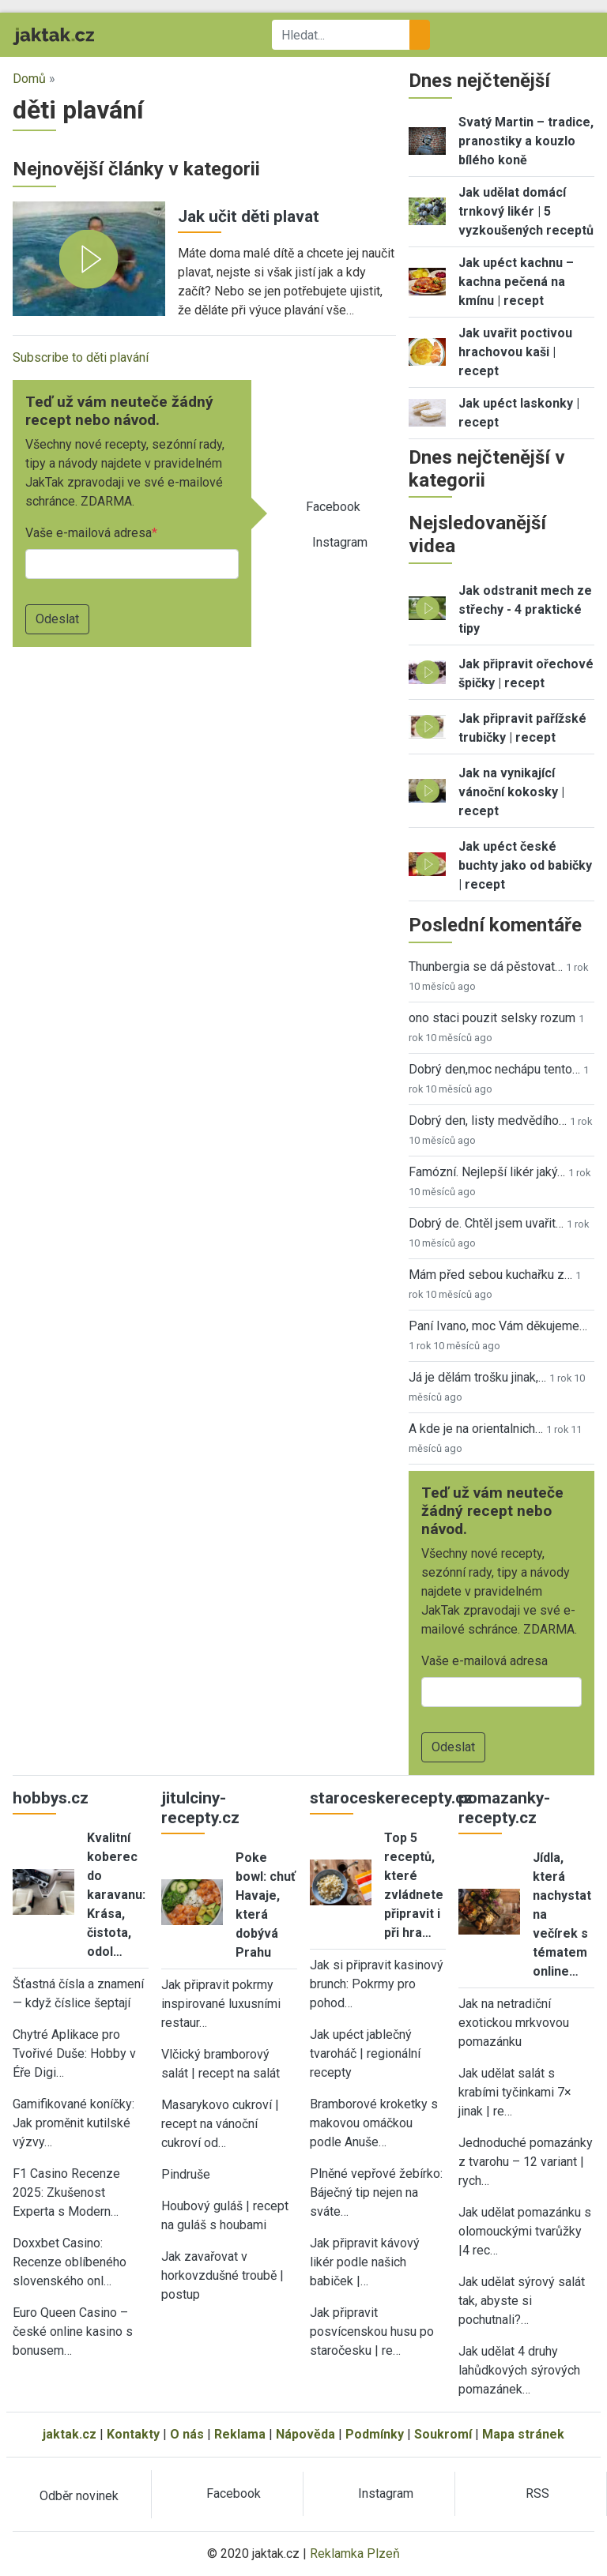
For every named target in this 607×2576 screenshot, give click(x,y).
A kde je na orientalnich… (476, 1428)
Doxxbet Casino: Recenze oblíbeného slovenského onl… (69, 2262)
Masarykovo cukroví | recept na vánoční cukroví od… (220, 2123)
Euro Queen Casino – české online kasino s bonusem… (73, 2331)
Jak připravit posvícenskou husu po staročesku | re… (372, 2331)
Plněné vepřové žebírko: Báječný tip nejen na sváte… (376, 2192)
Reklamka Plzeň (355, 2553)
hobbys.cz (51, 1797)
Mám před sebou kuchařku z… (490, 1274)
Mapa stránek (523, 2434)
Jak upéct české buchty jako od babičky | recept (525, 865)
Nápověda (305, 2434)
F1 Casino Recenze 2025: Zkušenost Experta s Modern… (66, 2192)
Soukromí (443, 2434)
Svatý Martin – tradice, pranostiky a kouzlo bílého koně (526, 141)
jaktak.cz (69, 2434)
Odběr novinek (79, 2495)
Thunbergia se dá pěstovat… (486, 966)
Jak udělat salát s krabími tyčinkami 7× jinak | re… (514, 2092)
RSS (537, 2493)
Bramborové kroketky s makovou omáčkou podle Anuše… (374, 2123)
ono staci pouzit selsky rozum (492, 1017)
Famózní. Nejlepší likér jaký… (487, 1171)
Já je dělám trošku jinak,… (477, 1377)
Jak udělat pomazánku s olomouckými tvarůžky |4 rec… (524, 2231)
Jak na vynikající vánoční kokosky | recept (511, 791)
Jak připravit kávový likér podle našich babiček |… (365, 2262)
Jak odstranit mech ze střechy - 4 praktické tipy (525, 609)
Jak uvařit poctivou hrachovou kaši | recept (515, 351)
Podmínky (374, 2434)
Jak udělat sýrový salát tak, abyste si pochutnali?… (521, 2300)
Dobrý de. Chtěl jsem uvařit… (486, 1223)
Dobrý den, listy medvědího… (488, 1120)
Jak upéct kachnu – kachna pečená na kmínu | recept (516, 281)
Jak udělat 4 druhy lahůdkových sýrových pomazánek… (519, 2370)
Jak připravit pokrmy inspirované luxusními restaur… (221, 2003)
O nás (187, 2434)
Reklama (240, 2434)
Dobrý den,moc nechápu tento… (494, 1069)
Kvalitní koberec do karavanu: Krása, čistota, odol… (116, 1894)
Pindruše (185, 2174)
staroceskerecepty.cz (391, 1797)
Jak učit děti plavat (248, 216)
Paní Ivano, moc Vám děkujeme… (498, 1325)
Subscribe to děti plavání (81, 357)
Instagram (340, 542)
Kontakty (133, 2434)
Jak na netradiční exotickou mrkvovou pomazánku (513, 2022)
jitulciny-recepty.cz (200, 1807)
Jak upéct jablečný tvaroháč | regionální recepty (365, 2053)
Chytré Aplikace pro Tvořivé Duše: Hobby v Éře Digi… (74, 2053)
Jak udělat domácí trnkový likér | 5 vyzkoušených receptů (526, 211)
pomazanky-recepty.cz (504, 1807)
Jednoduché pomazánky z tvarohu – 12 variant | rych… (525, 2161)
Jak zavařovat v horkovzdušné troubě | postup (222, 2275)
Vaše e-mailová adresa (88, 532)
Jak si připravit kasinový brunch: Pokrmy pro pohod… (376, 1983)
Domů (29, 78)
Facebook (333, 506)
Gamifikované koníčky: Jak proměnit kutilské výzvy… (73, 2123)
